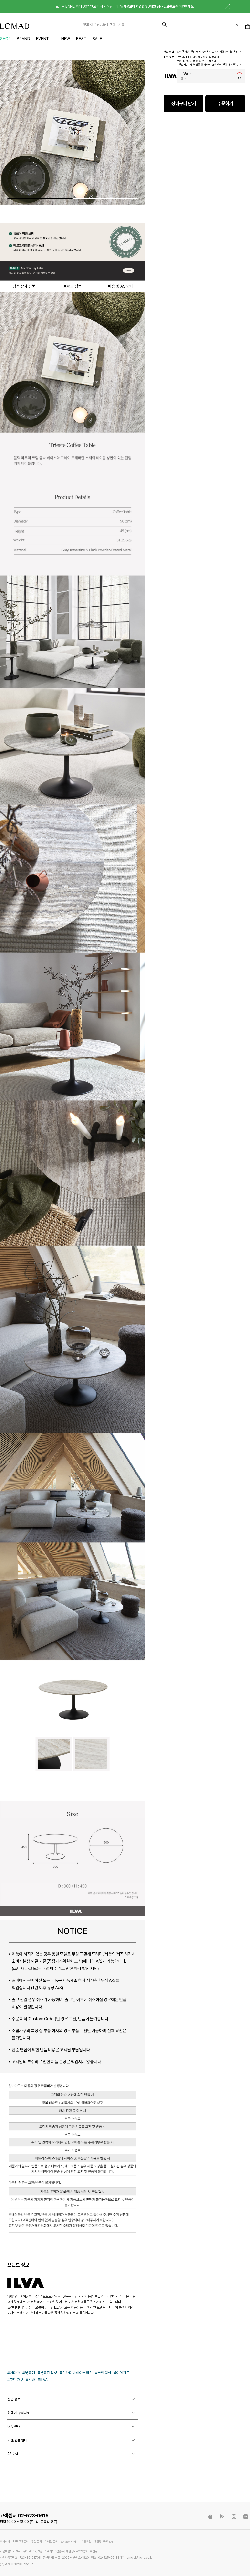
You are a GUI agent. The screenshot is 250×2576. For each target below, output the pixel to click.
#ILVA (43, 2379)
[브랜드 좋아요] (239, 76)
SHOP (5, 38)
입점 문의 (36, 2541)
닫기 (224, 6)
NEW (65, 38)
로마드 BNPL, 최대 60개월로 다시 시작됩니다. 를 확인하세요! (125, 6)
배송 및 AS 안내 (120, 286)
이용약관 (86, 2541)
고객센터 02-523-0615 (24, 2516)
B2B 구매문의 (20, 2541)
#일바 (30, 2379)
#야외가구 (122, 2373)
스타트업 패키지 (69, 2541)
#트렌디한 (103, 2373)
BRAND (23, 38)
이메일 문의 (51, 2541)
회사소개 (5, 2541)
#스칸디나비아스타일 (76, 2373)
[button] (139, 132)
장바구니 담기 (183, 103)
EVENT (42, 38)
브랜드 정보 (72, 286)
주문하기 (225, 103)
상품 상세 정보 (24, 286)
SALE (97, 38)
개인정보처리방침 (104, 2541)
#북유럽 (28, 2373)
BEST (81, 38)
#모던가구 (15, 2379)
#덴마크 (13, 2373)
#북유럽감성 (47, 2373)
